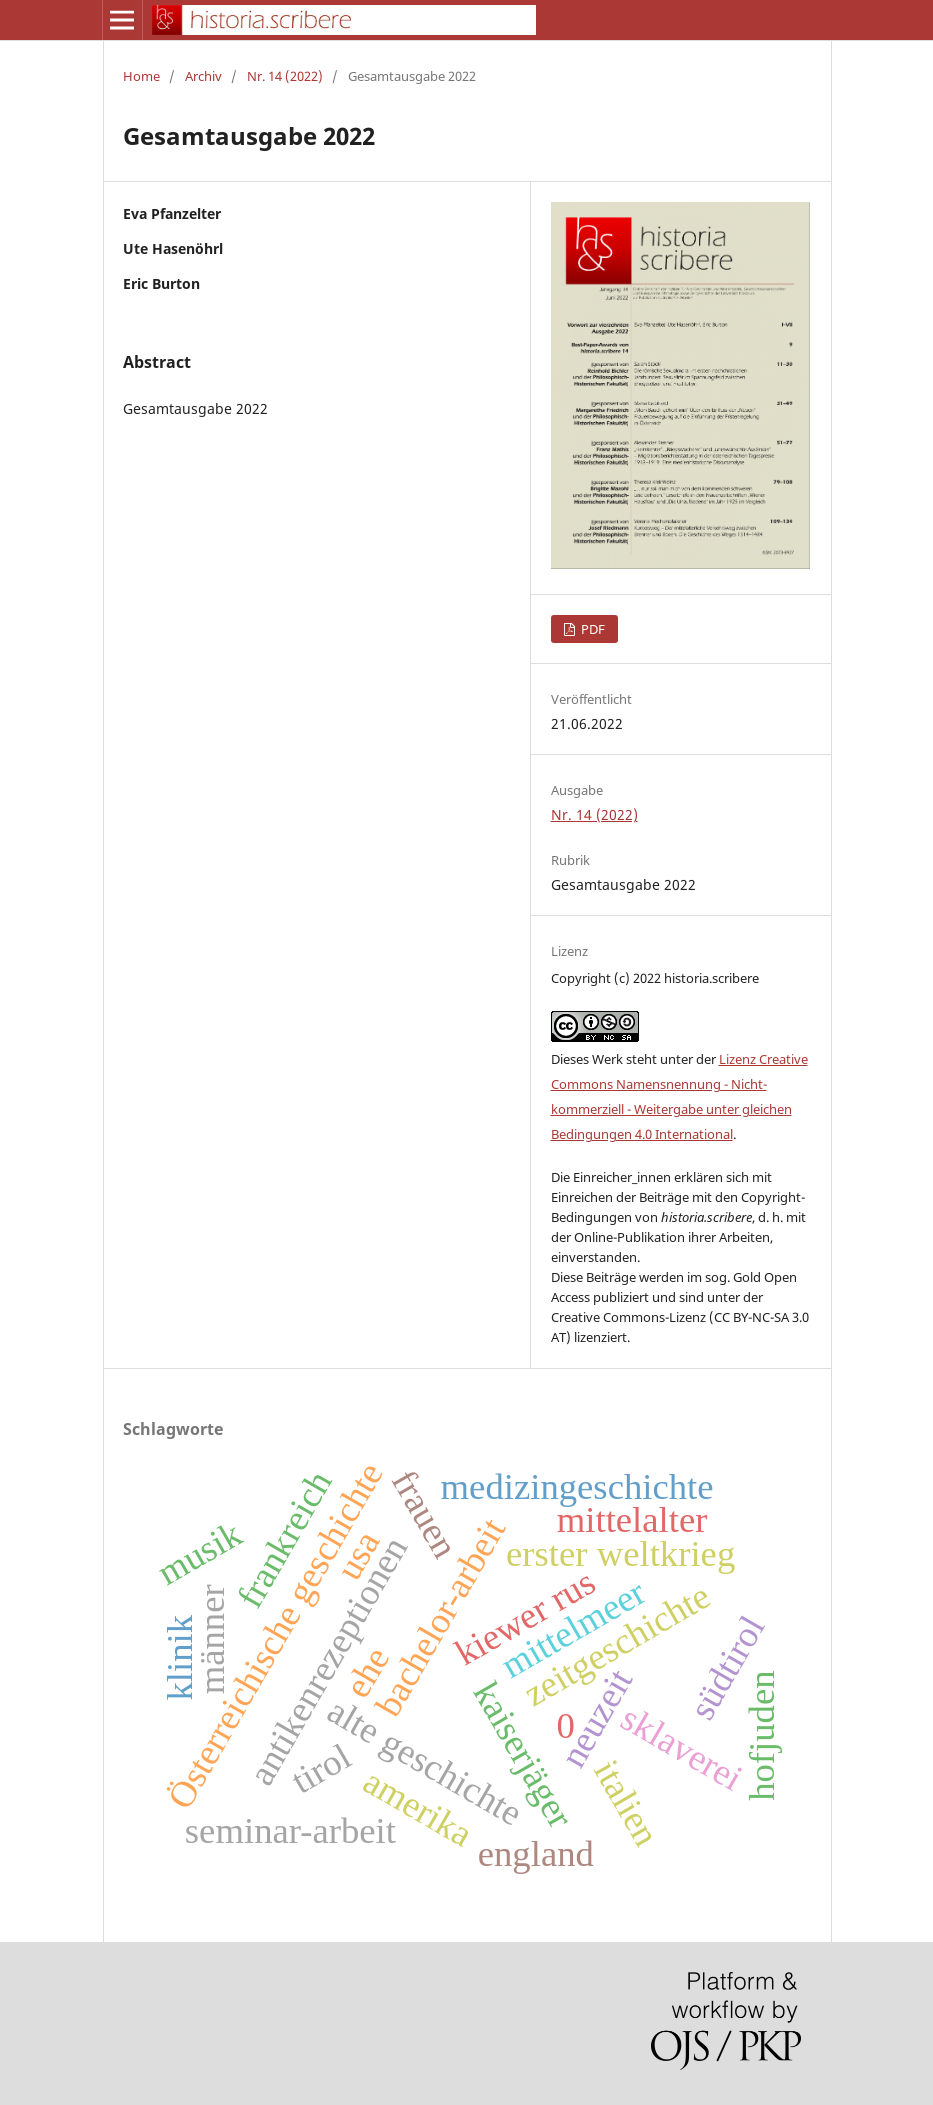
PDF (591, 629)
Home (141, 76)
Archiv (203, 76)
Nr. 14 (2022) (285, 76)
